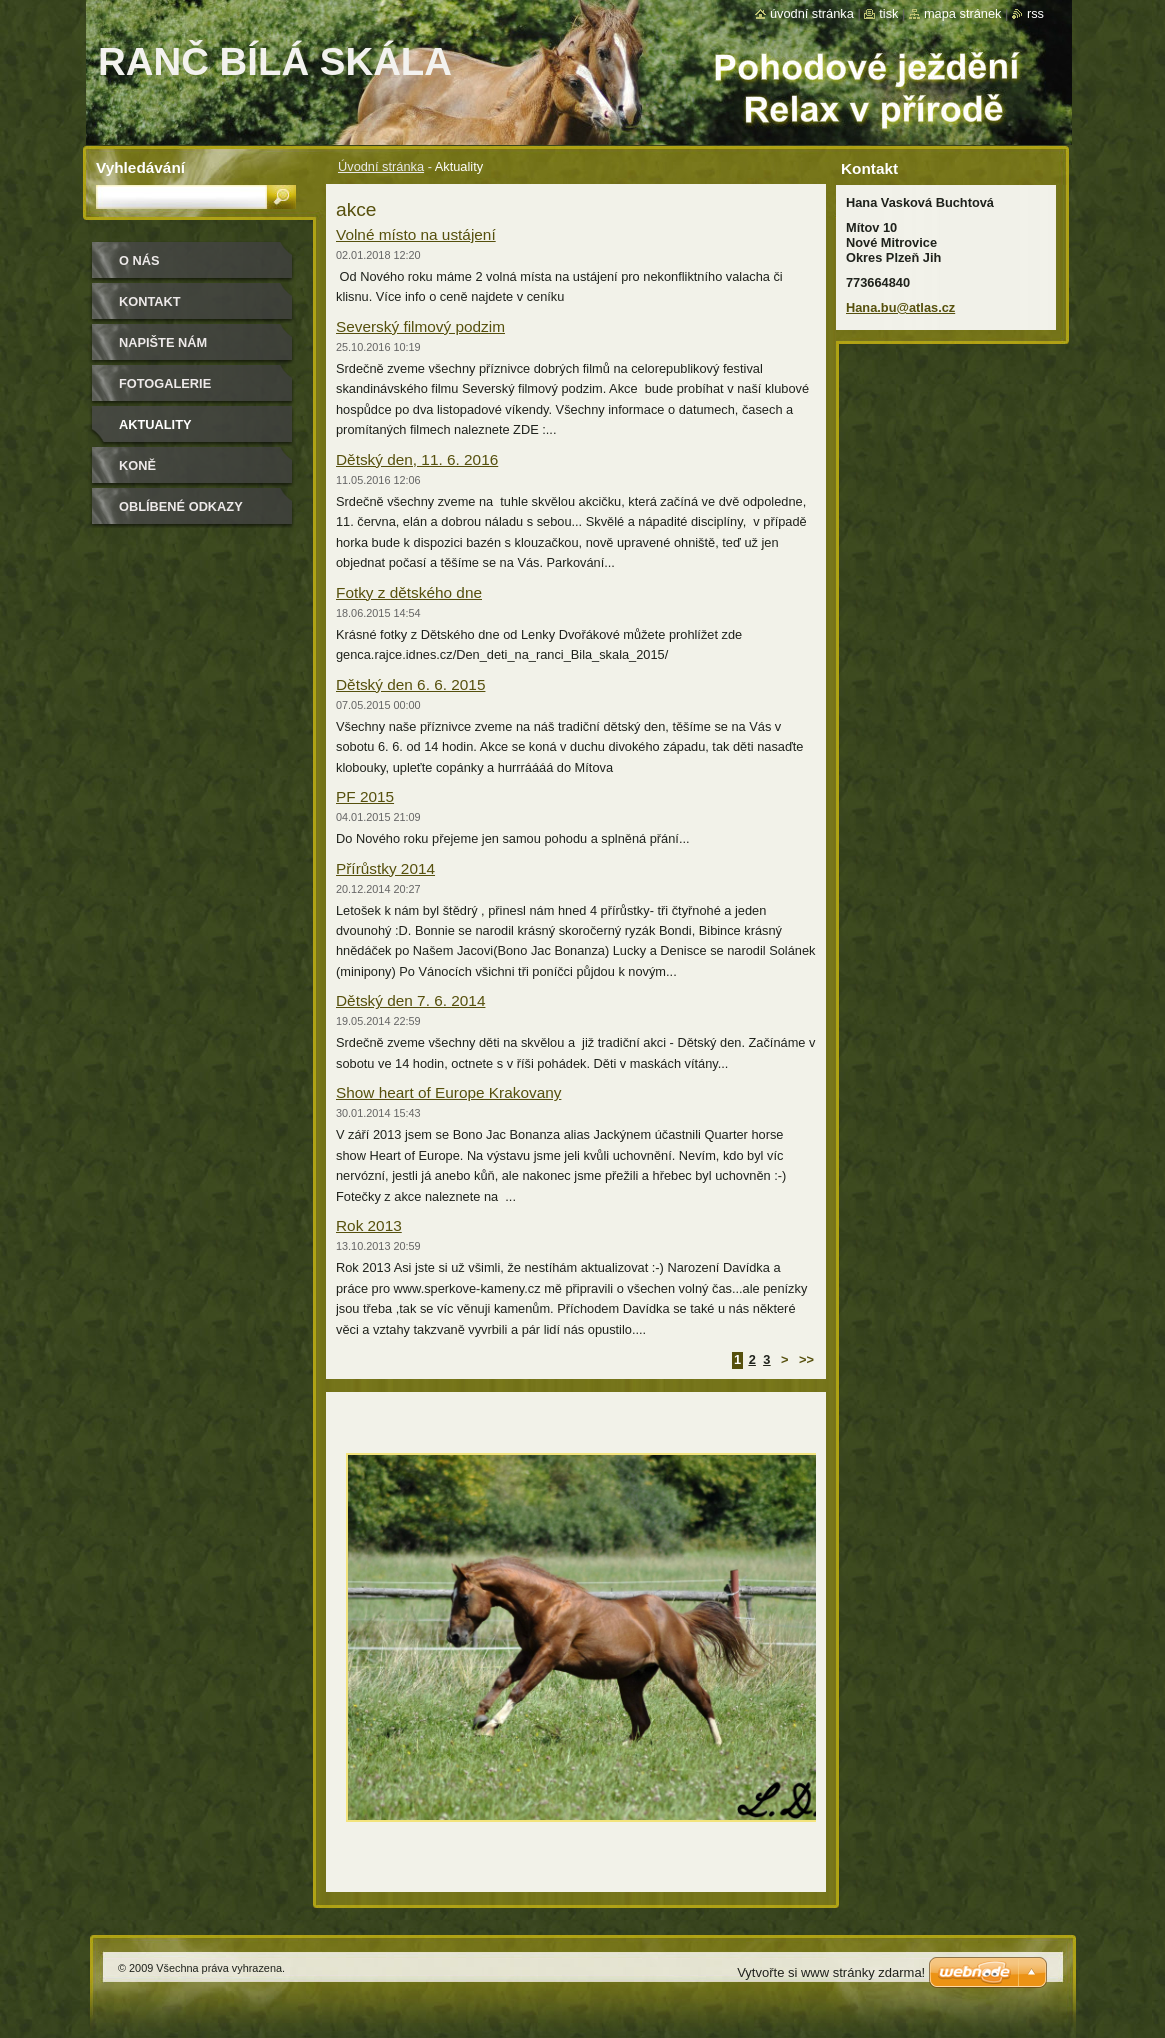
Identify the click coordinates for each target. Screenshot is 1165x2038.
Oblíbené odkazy (181, 506)
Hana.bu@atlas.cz (900, 307)
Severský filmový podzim (420, 326)
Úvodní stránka (381, 166)
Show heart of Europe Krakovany (448, 1092)
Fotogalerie (165, 383)
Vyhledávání (140, 167)
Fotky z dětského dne (409, 592)
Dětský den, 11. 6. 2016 (417, 459)
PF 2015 (365, 796)
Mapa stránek (963, 13)
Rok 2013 (369, 1225)
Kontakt (150, 301)
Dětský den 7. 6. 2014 (410, 1000)
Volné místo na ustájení (416, 234)
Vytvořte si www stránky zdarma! (831, 1972)
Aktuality (155, 424)
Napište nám (163, 342)
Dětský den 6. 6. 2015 (410, 684)
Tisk (888, 13)
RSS (1035, 13)
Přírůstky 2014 (385, 868)
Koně (137, 465)
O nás (139, 260)
